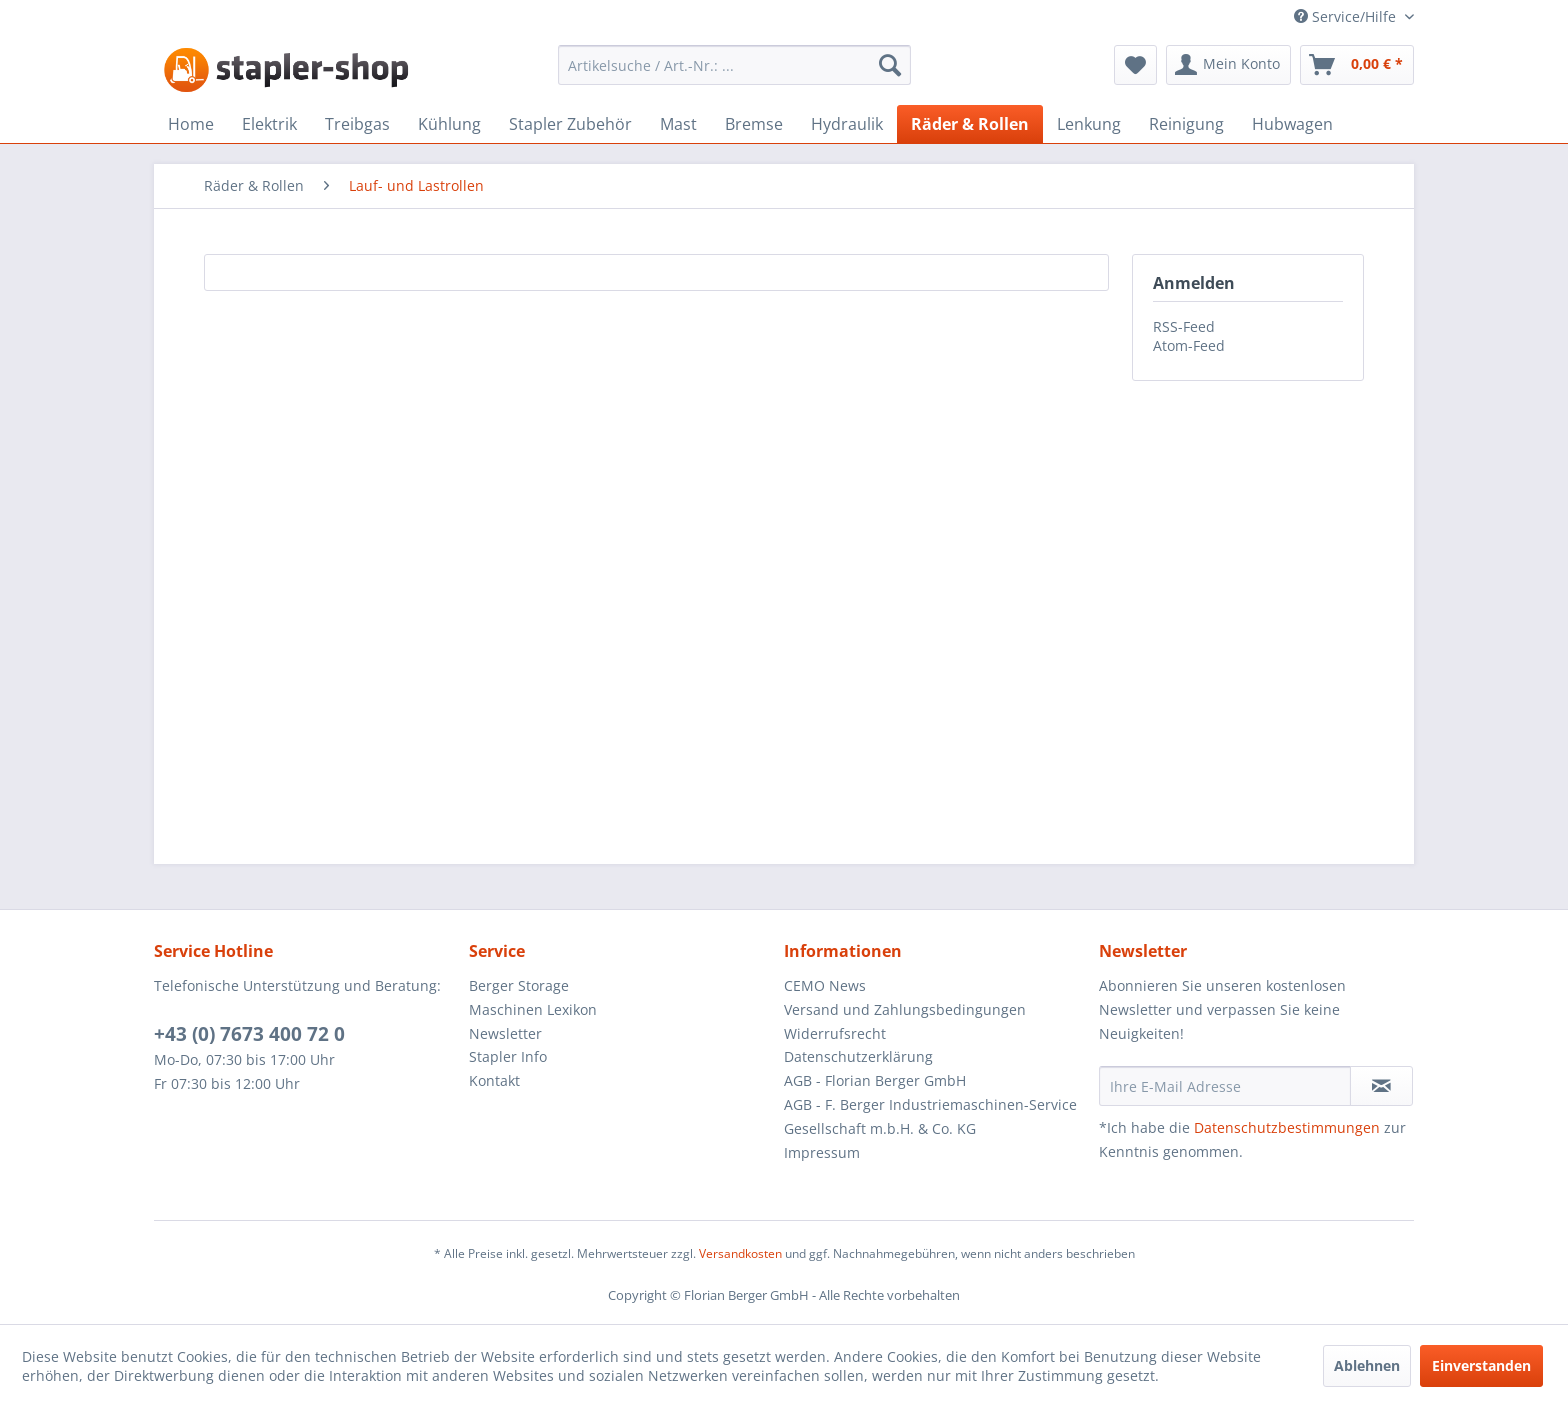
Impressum (822, 1152)
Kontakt (494, 1080)
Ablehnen (1367, 1365)
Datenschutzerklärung (858, 1056)
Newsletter (505, 1033)
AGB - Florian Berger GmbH (875, 1080)
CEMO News (825, 985)
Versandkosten (740, 1253)
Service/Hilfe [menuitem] (1347, 16)
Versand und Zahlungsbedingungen (905, 1009)
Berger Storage (519, 985)
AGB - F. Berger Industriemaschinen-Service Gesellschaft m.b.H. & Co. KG (930, 1116)
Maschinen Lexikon (533, 1009)
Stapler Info (508, 1056)
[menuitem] (734, 65)
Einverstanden (1481, 1365)
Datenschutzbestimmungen (1287, 1127)
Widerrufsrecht (835, 1033)
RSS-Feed (1184, 326)
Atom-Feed (1189, 345)
